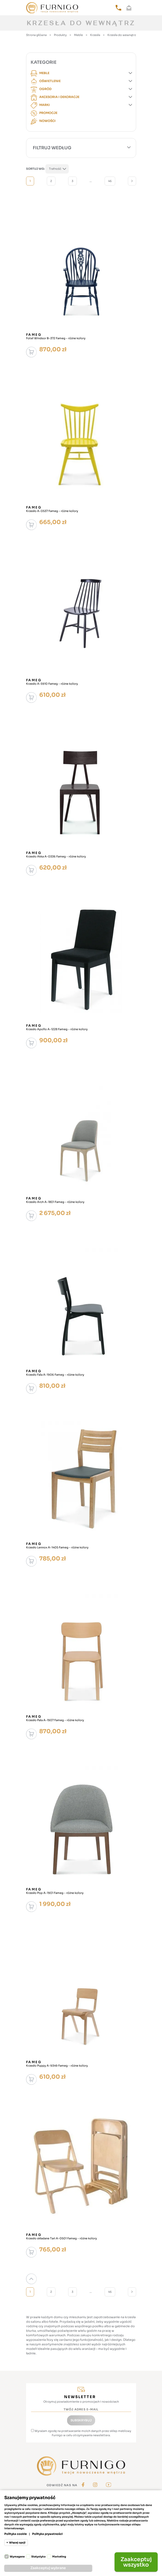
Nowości (47, 121)
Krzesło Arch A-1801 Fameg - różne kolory (55, 1202)
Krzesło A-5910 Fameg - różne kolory (52, 684)
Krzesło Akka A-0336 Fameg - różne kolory (56, 856)
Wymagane (17, 2556)
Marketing (59, 2556)
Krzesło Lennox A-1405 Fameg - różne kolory (57, 1547)
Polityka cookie (15, 2534)
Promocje (48, 113)
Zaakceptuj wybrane (48, 2568)
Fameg (34, 335)
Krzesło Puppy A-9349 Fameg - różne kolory (57, 2065)
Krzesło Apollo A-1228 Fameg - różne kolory (57, 1029)
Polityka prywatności (47, 2534)
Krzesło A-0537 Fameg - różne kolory (52, 511)
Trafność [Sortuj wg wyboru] (57, 169)
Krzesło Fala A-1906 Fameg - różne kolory (55, 1375)
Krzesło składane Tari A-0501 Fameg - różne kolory (61, 2238)
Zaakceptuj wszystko (136, 2562)
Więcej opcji (17, 2542)
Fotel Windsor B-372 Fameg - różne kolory (55, 338)
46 (110, 181)
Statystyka (38, 2556)
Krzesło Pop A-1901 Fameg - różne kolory (54, 1893)
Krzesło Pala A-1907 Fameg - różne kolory (55, 1720)
